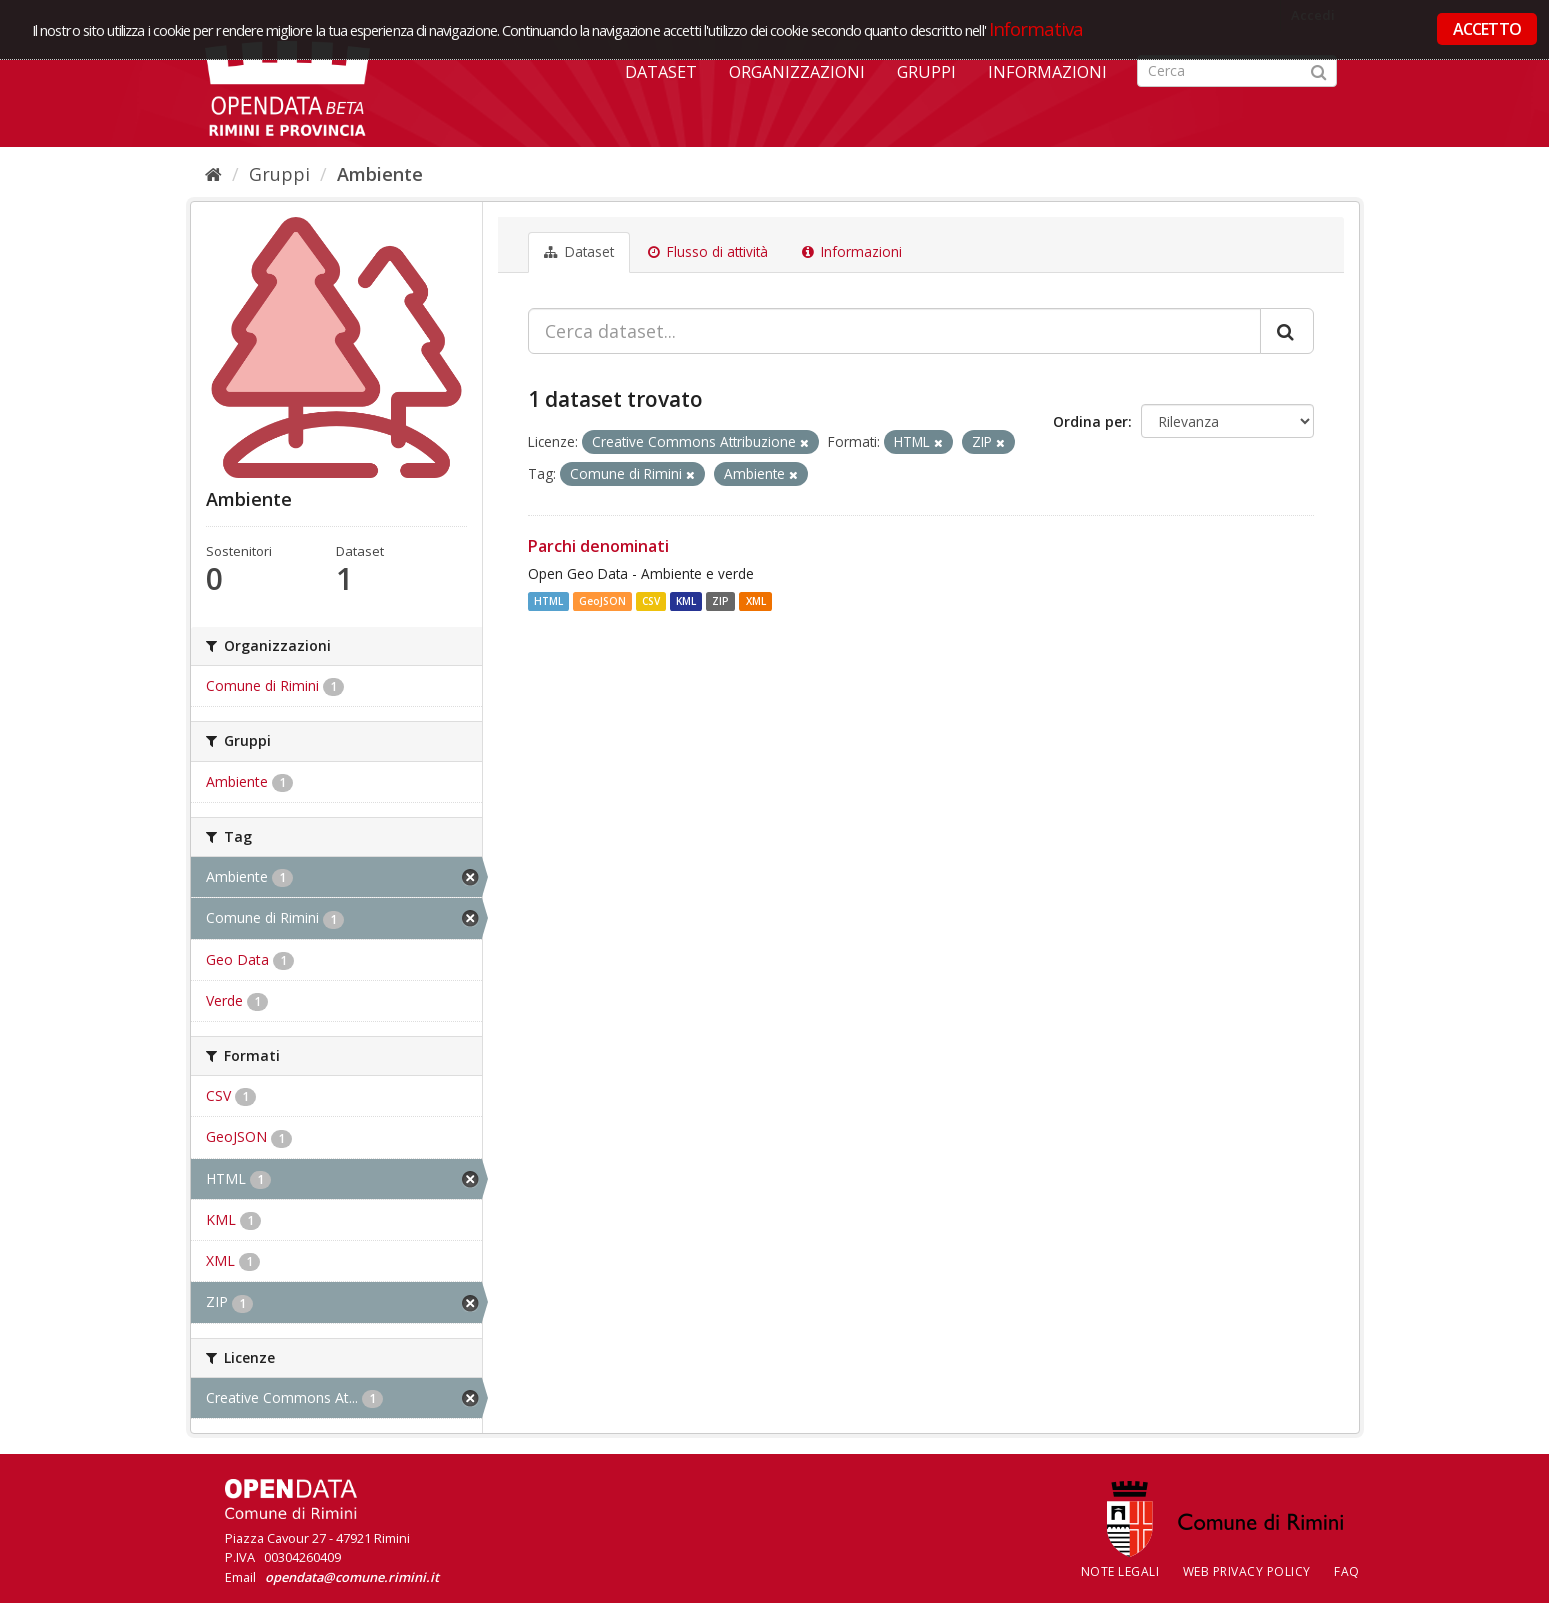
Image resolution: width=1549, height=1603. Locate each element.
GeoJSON (602, 601)
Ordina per (1090, 421)
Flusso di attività (708, 252)
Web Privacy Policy (1247, 1571)
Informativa (1036, 28)
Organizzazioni (797, 72)
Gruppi (926, 72)
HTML (548, 601)
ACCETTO (1487, 29)
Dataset (661, 72)
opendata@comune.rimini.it (352, 1577)
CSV (651, 601)
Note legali (1120, 1571)
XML (756, 601)
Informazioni (1047, 72)
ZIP (720, 601)
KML (686, 601)
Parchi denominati (598, 546)
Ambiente (380, 174)
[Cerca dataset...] (894, 331)
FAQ (1347, 1571)
